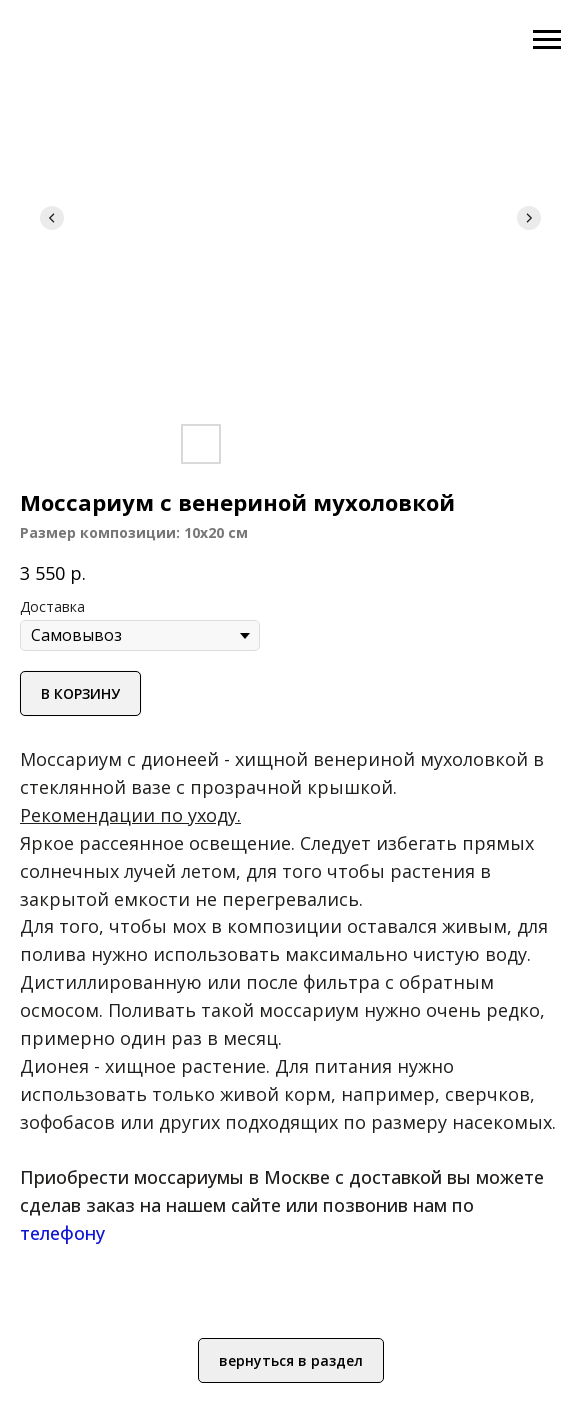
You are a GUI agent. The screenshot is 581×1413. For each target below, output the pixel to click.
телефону (62, 1233)
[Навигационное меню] (547, 40)
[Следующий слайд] (529, 218)
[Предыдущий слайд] (52, 218)
